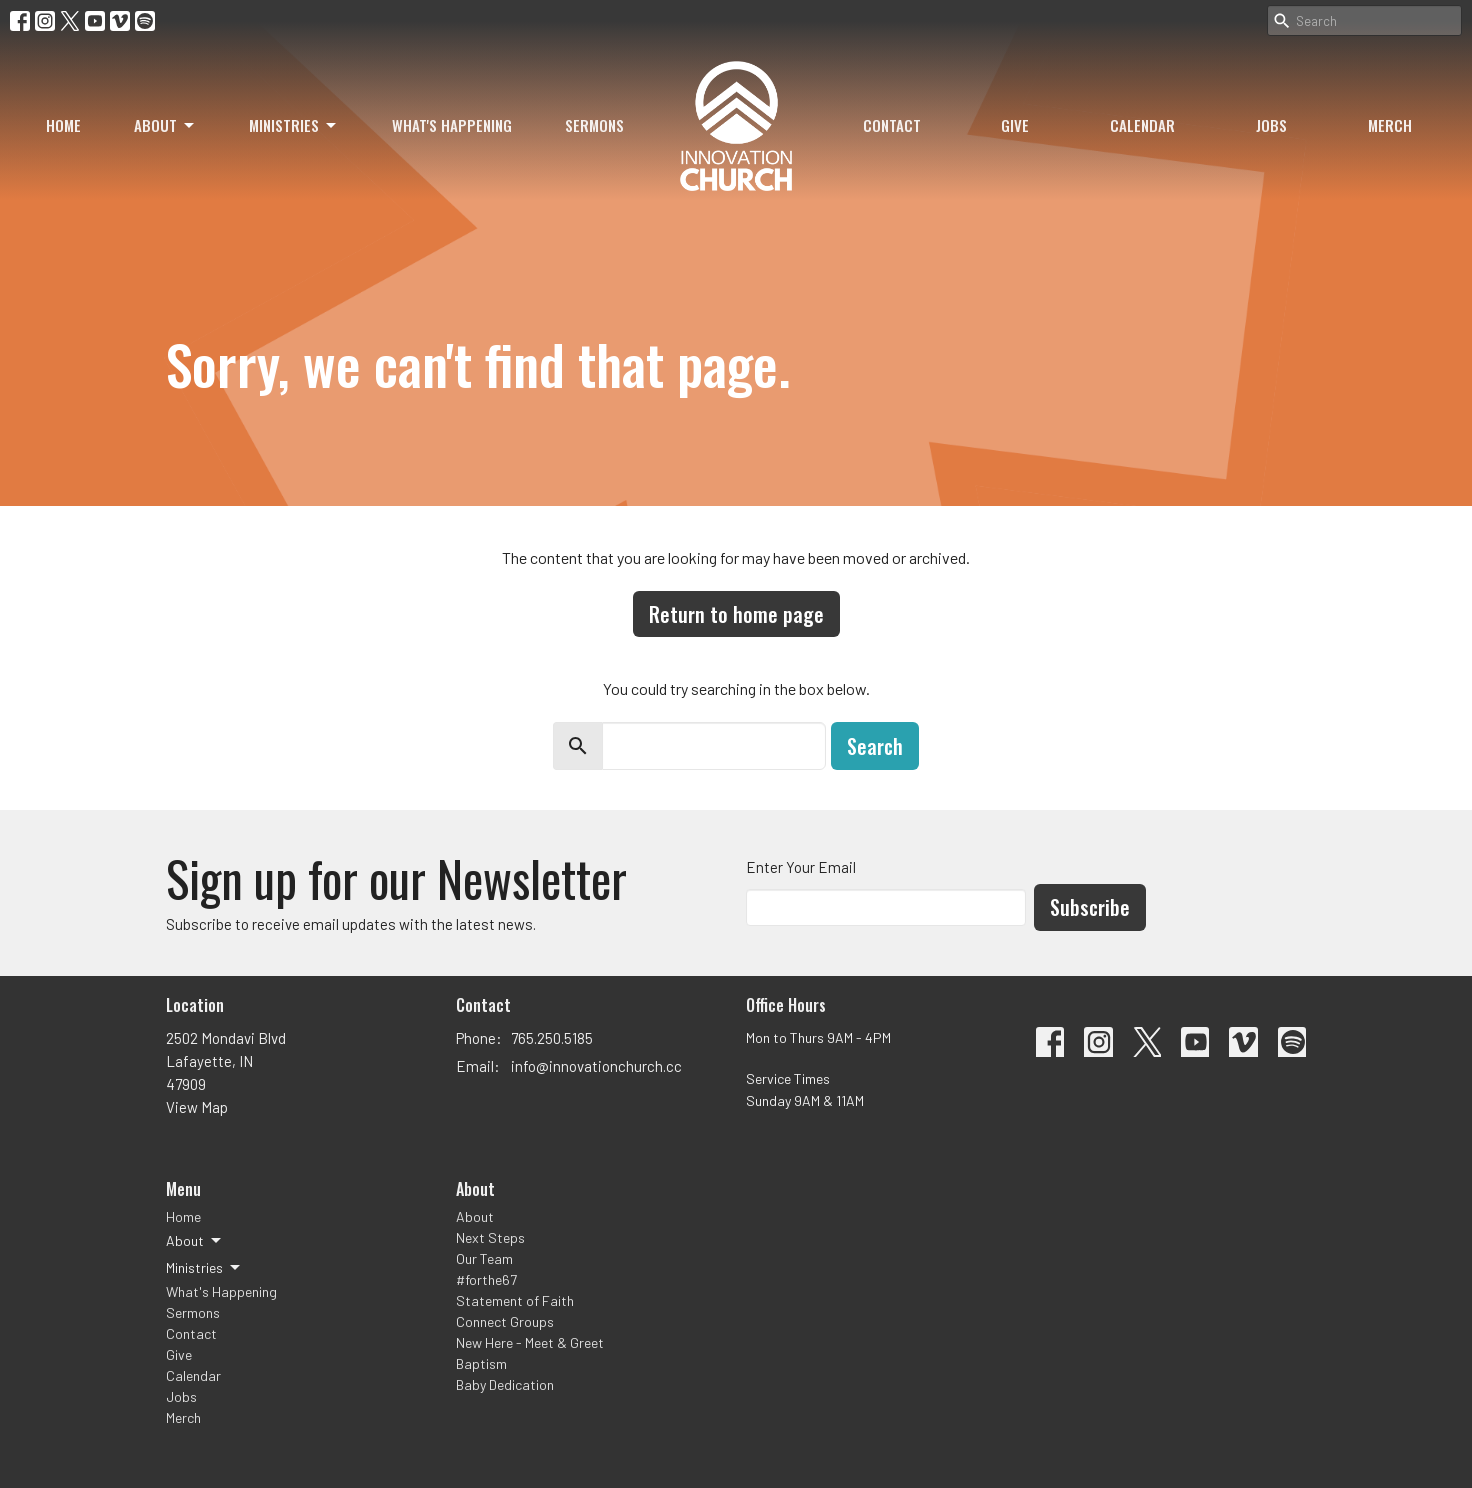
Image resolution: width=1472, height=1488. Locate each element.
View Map (197, 1107)
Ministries (294, 125)
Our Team (484, 1258)
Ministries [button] (204, 1268)
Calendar (1142, 125)
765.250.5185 (552, 1038)
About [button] (195, 1241)
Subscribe (1090, 907)
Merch (1390, 125)
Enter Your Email (801, 867)
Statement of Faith (515, 1300)
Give (1015, 125)
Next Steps (490, 1237)
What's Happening (452, 125)
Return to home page (736, 614)
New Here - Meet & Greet (530, 1342)
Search (875, 746)
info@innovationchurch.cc (596, 1066)
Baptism (481, 1363)
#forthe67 (486, 1279)
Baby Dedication (505, 1384)
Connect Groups (505, 1321)
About (165, 125)
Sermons (594, 125)
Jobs (1271, 125)
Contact (892, 125)
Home (63, 125)
